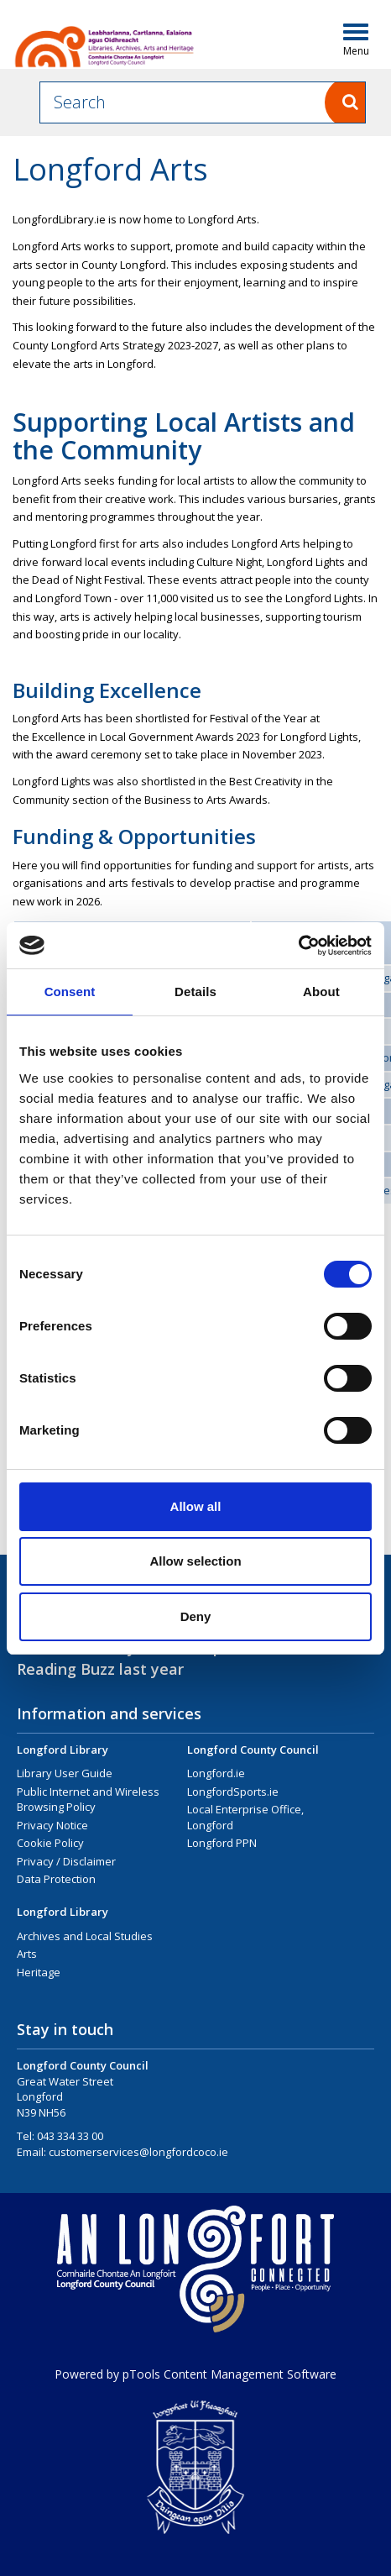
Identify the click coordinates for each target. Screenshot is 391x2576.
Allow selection (195, 1561)
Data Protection (56, 1878)
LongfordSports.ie (233, 1791)
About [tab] (321, 991)
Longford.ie (216, 1773)
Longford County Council (253, 1749)
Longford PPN (222, 1842)
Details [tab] (195, 991)
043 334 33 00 (70, 2135)
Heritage (38, 1972)
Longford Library (62, 1749)
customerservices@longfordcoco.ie (138, 2151)
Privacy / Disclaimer (66, 1861)
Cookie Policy (50, 1842)
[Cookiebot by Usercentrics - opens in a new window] (298, 946)
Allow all (196, 1506)
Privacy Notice (52, 1825)
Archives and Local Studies (85, 1936)
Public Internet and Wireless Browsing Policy (88, 1799)
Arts (27, 1953)
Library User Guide (64, 1773)
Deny (195, 1616)
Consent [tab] (70, 991)
